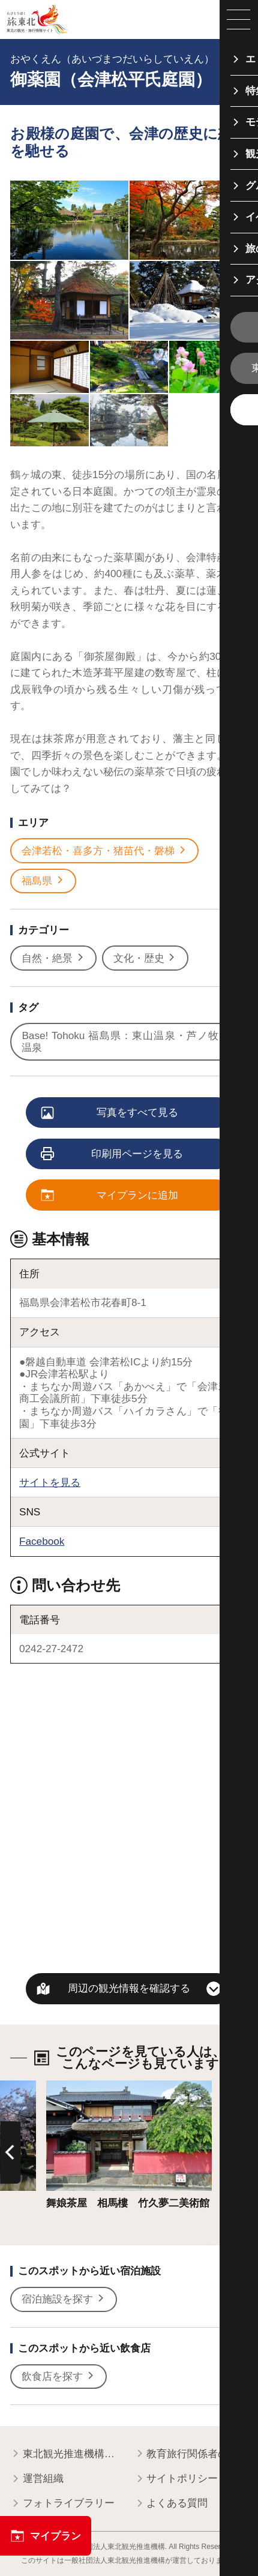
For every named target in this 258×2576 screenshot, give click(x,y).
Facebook (41, 1541)
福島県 (43, 881)
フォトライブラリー (62, 2503)
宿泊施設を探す (64, 2299)
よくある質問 (171, 2503)
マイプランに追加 (110, 1196)
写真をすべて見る (110, 1113)
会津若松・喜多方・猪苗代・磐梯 (104, 851)
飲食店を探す (58, 2376)
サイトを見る (49, 1482)
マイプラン (45, 2536)
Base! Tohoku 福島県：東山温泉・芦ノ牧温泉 (126, 1041)
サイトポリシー (176, 2478)
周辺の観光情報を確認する (129, 1988)
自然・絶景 (53, 958)
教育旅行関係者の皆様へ (191, 2454)
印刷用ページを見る (113, 1154)
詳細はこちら (76, 2086)
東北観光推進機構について (67, 2454)
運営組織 (37, 2478)
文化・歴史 (145, 958)
